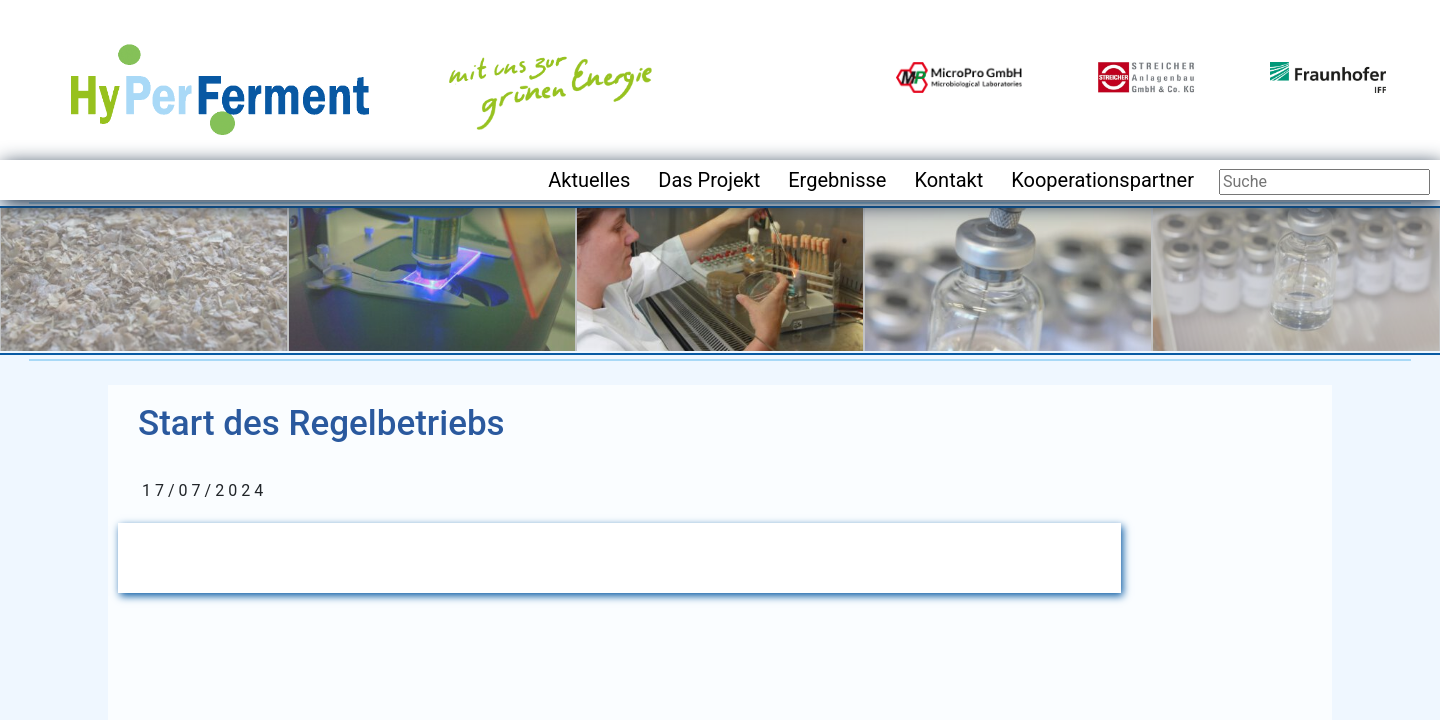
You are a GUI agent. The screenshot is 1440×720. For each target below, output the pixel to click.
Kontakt (948, 180)
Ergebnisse (837, 180)
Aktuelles (589, 180)
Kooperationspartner (1102, 180)
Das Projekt (709, 180)
